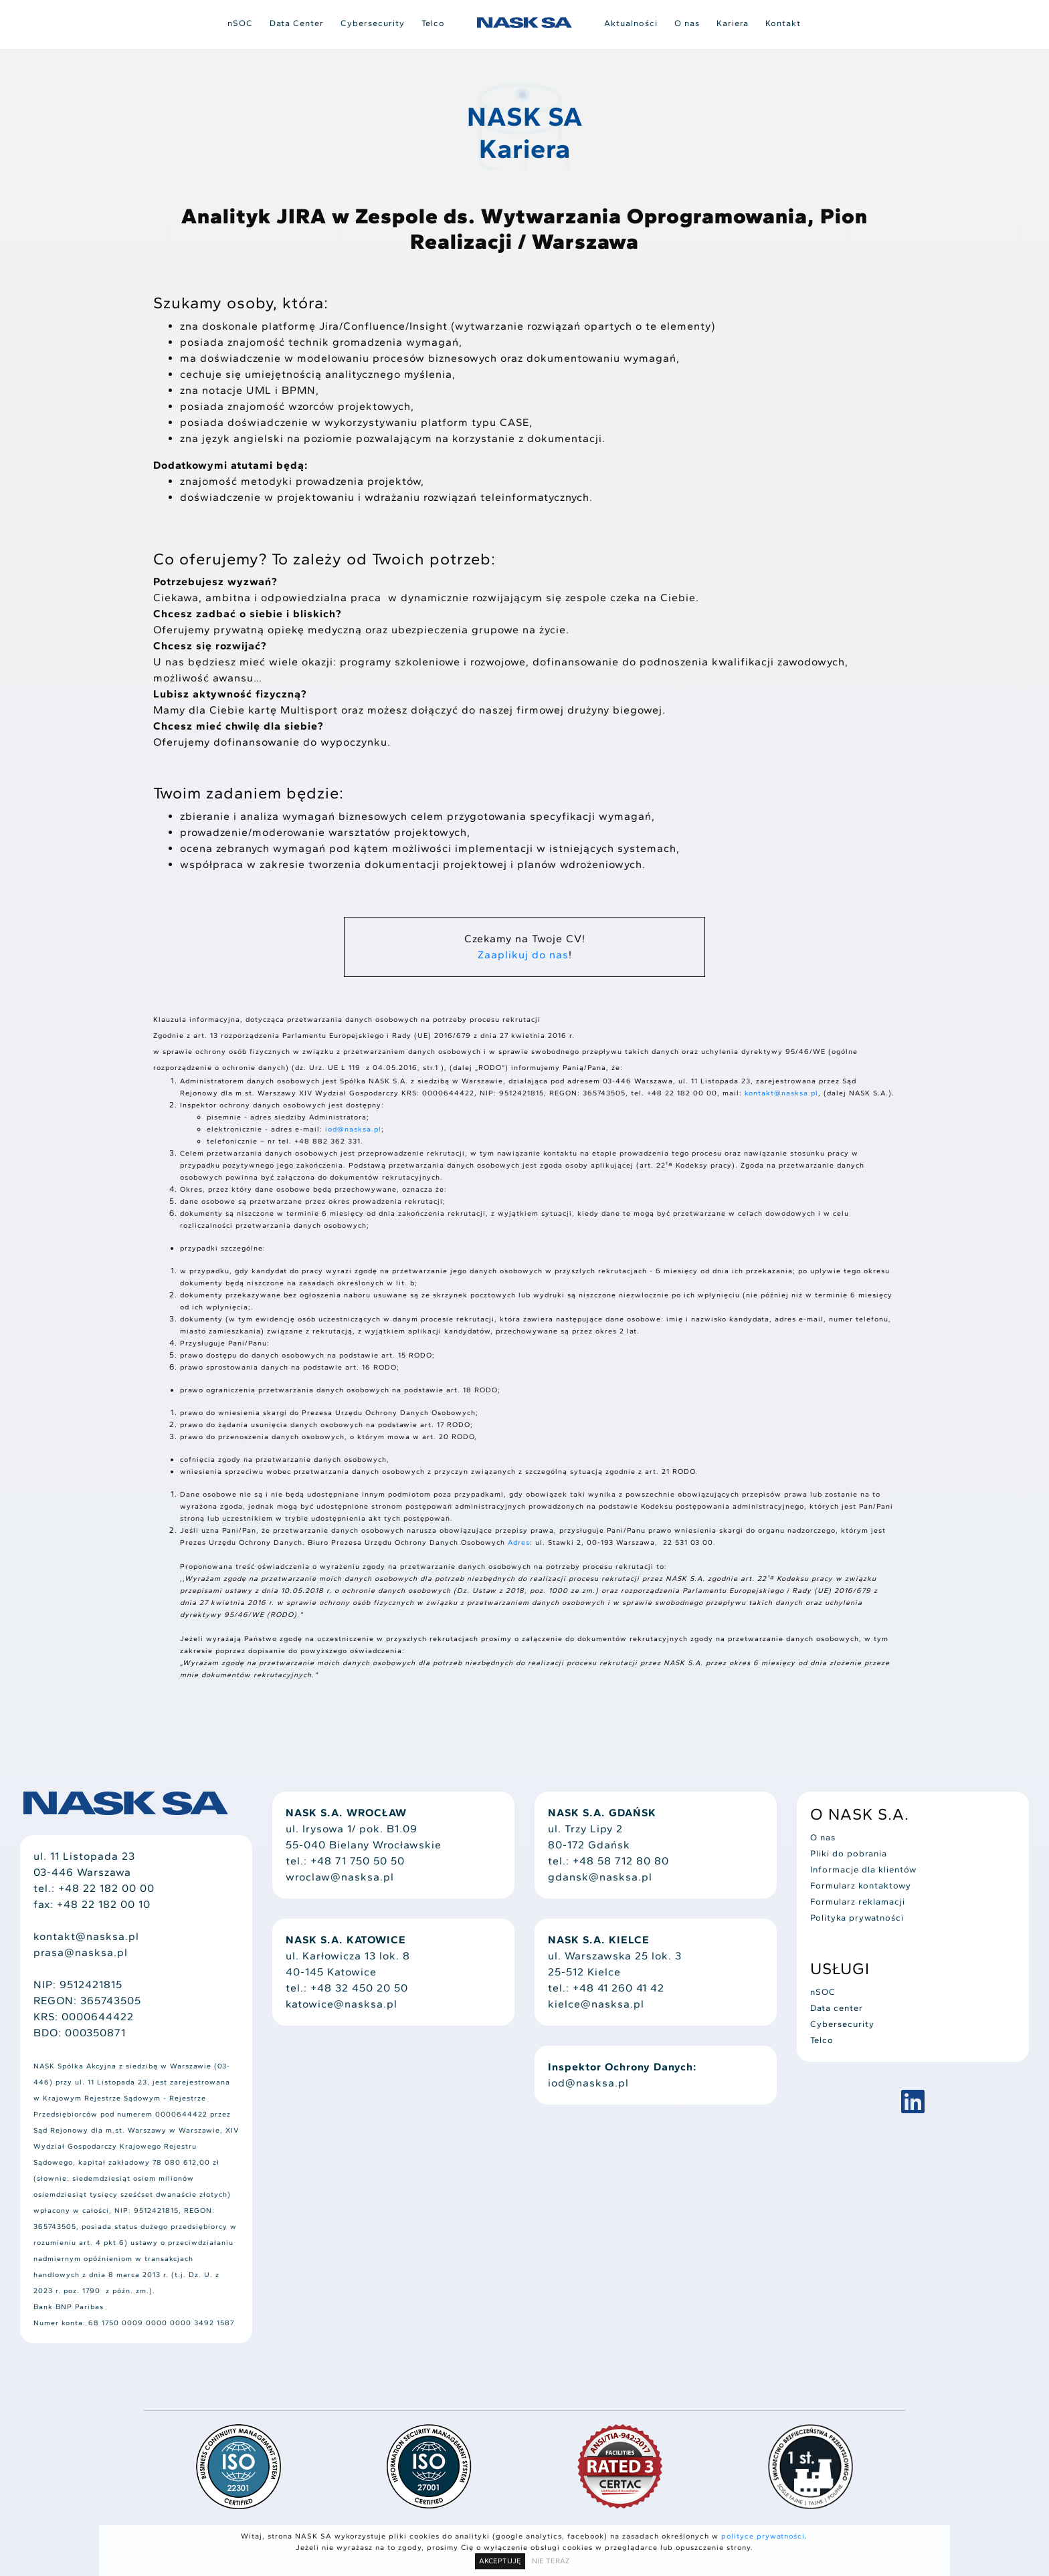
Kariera (733, 23)
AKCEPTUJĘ (500, 2561)
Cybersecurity (373, 23)
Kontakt (783, 23)
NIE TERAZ (550, 2561)
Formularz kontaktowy (860, 1886)
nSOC (240, 23)
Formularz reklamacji (857, 1902)
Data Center (297, 23)
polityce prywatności (763, 2536)
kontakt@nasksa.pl (781, 1093)
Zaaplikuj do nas (523, 954)
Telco (433, 23)
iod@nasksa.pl (353, 1129)
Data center (836, 2008)
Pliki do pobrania (848, 1853)
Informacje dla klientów (863, 1869)
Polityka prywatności (857, 1918)
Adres (519, 1542)
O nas (687, 23)
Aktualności (631, 23)
